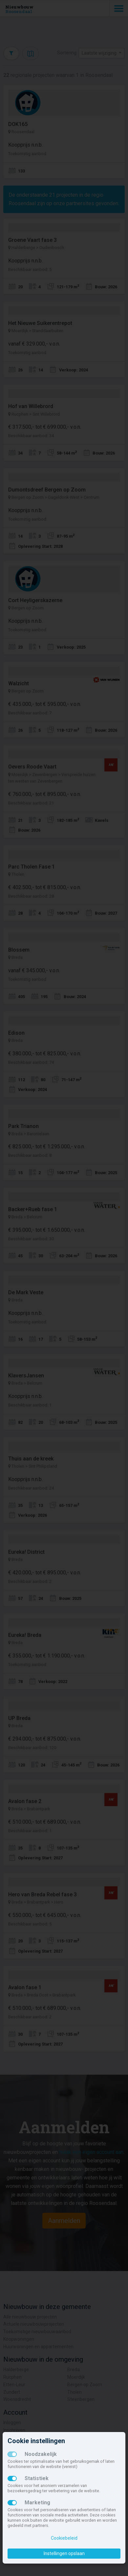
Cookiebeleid (64, 2538)
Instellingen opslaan (64, 2553)
